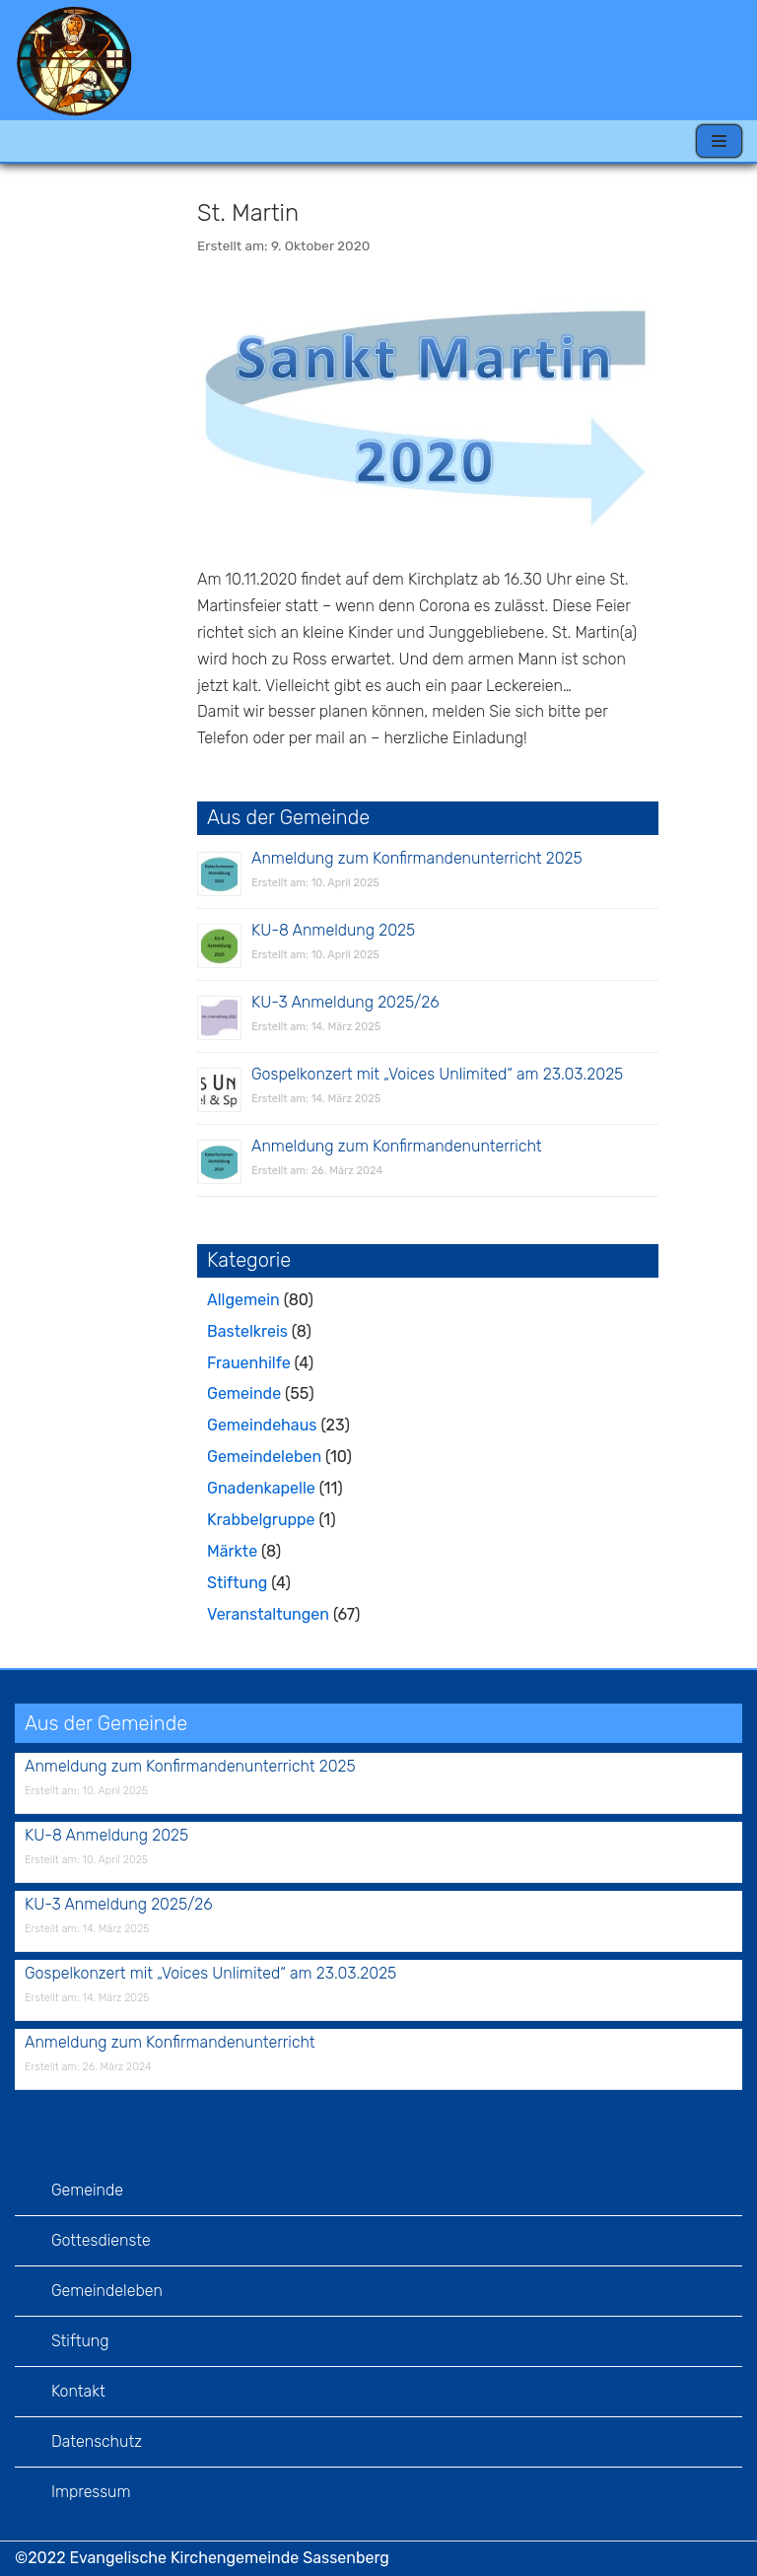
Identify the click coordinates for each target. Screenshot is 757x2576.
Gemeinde (244, 1393)
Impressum (91, 2491)
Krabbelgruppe (261, 1519)
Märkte (232, 1551)
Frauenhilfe (249, 1363)
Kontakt (78, 2391)
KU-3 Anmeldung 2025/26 (345, 1002)
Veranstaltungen (268, 1614)
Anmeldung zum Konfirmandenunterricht (396, 1146)
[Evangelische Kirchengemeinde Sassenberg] (74, 60)
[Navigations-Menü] (719, 141)
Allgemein (243, 1299)
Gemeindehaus (261, 1425)
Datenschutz (96, 2441)
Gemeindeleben (264, 1456)
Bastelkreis (247, 1331)
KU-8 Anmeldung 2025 (333, 930)
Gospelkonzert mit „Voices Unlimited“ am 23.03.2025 (437, 1074)
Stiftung (237, 1582)
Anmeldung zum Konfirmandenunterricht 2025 (417, 858)
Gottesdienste (101, 2240)
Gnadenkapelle (261, 1488)
